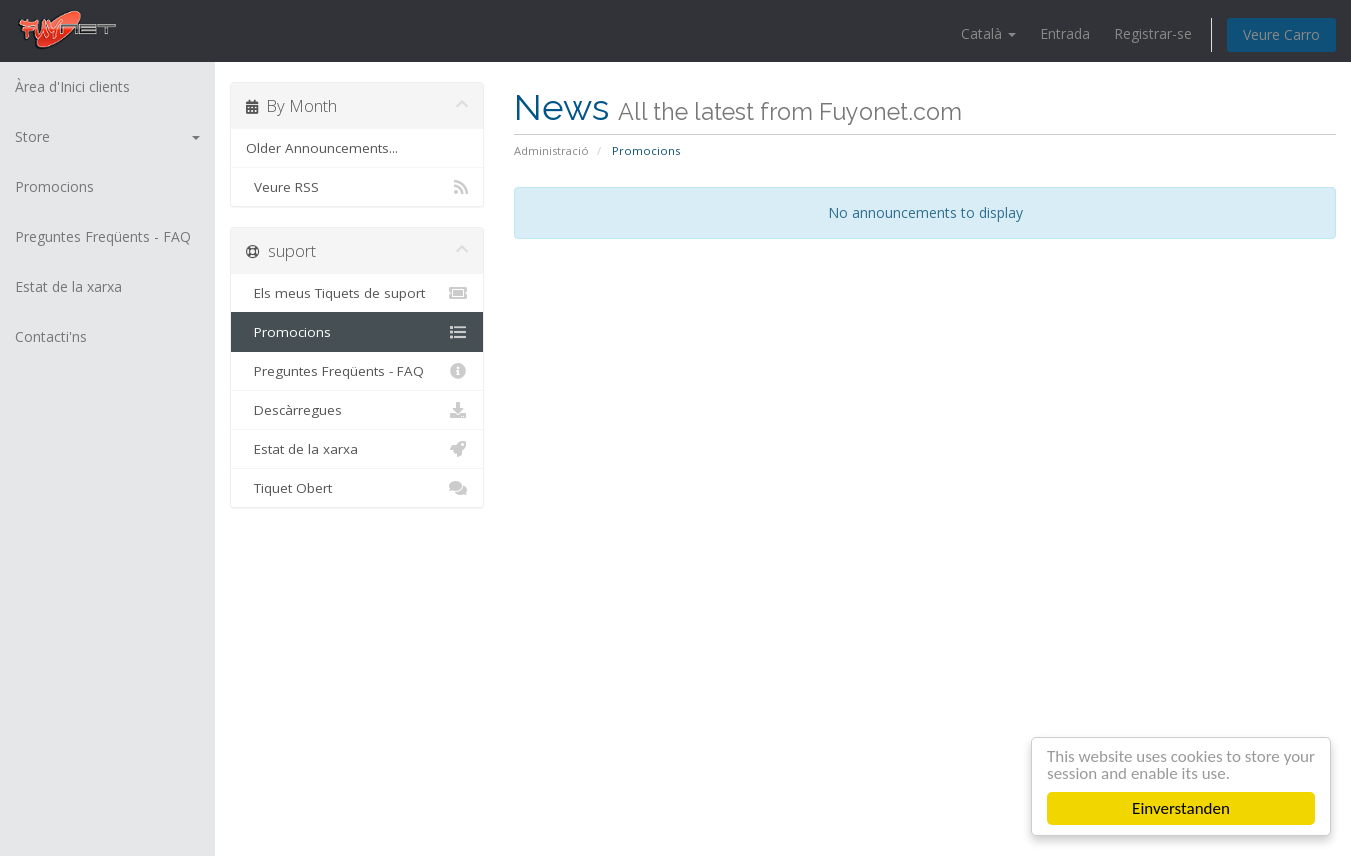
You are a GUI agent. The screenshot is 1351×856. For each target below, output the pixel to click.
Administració (551, 150)
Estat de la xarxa (68, 286)
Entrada (1065, 33)
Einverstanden (1181, 808)
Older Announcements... (322, 148)
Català (988, 33)
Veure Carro (1281, 34)
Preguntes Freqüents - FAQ (103, 236)
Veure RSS (357, 187)
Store (107, 136)
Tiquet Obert (357, 488)
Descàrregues (357, 410)
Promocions (54, 186)
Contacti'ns (51, 336)
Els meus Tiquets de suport (357, 293)
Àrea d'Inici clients (72, 86)
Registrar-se (1153, 33)
